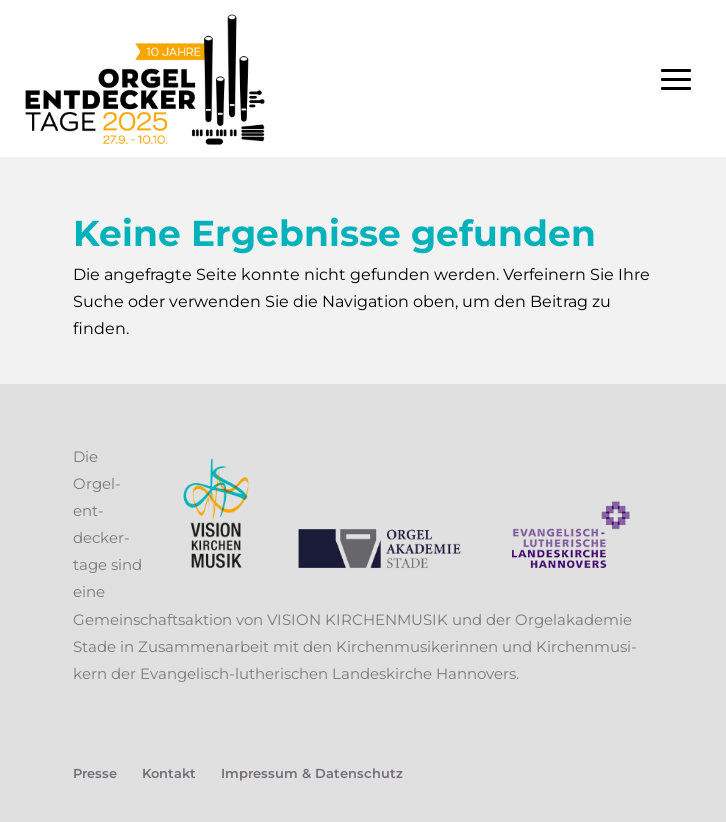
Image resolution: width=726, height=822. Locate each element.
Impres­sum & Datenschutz (312, 773)
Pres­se (95, 773)
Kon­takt (169, 773)
